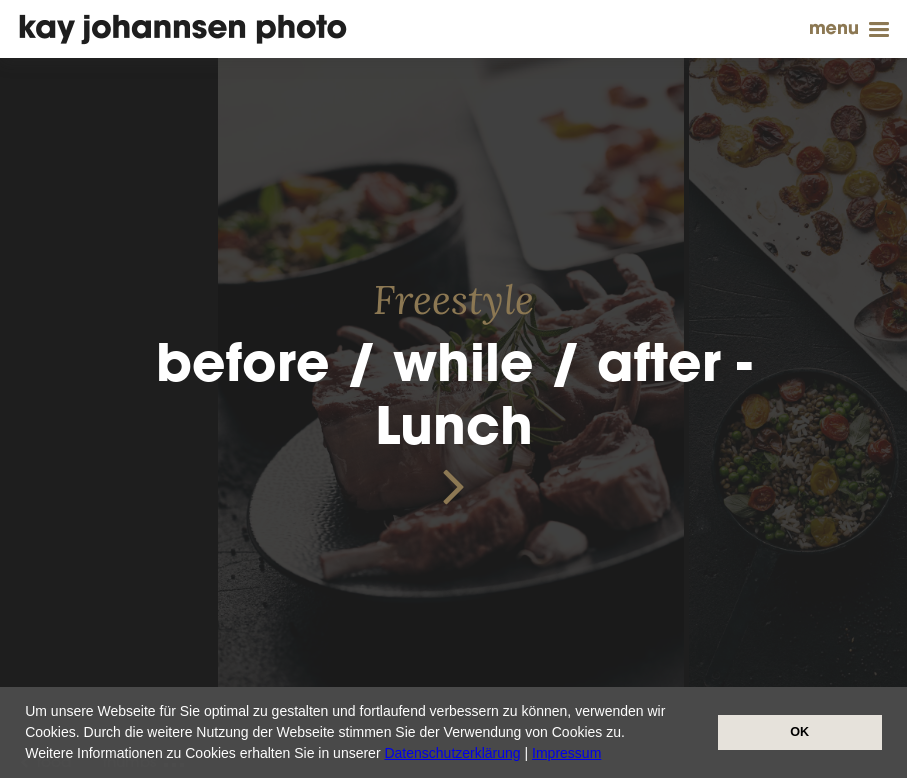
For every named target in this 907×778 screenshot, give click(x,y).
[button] (608, 755)
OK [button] (799, 732)
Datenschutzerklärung (452, 753)
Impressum (566, 753)
